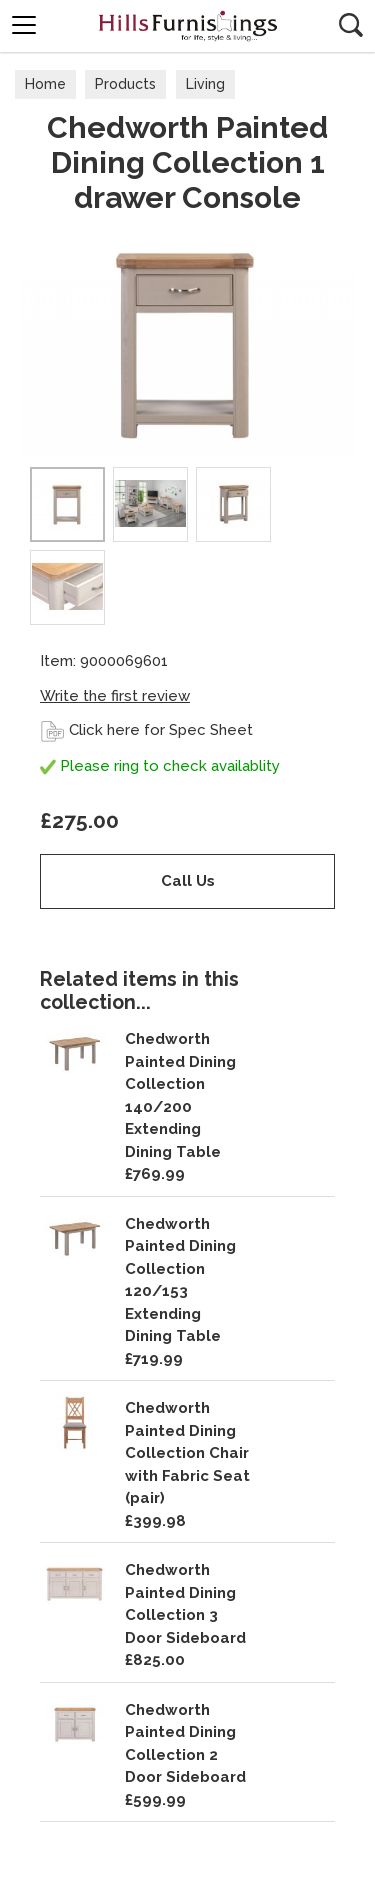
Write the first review (115, 696)
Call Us (188, 881)
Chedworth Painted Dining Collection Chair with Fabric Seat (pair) (187, 1453)
